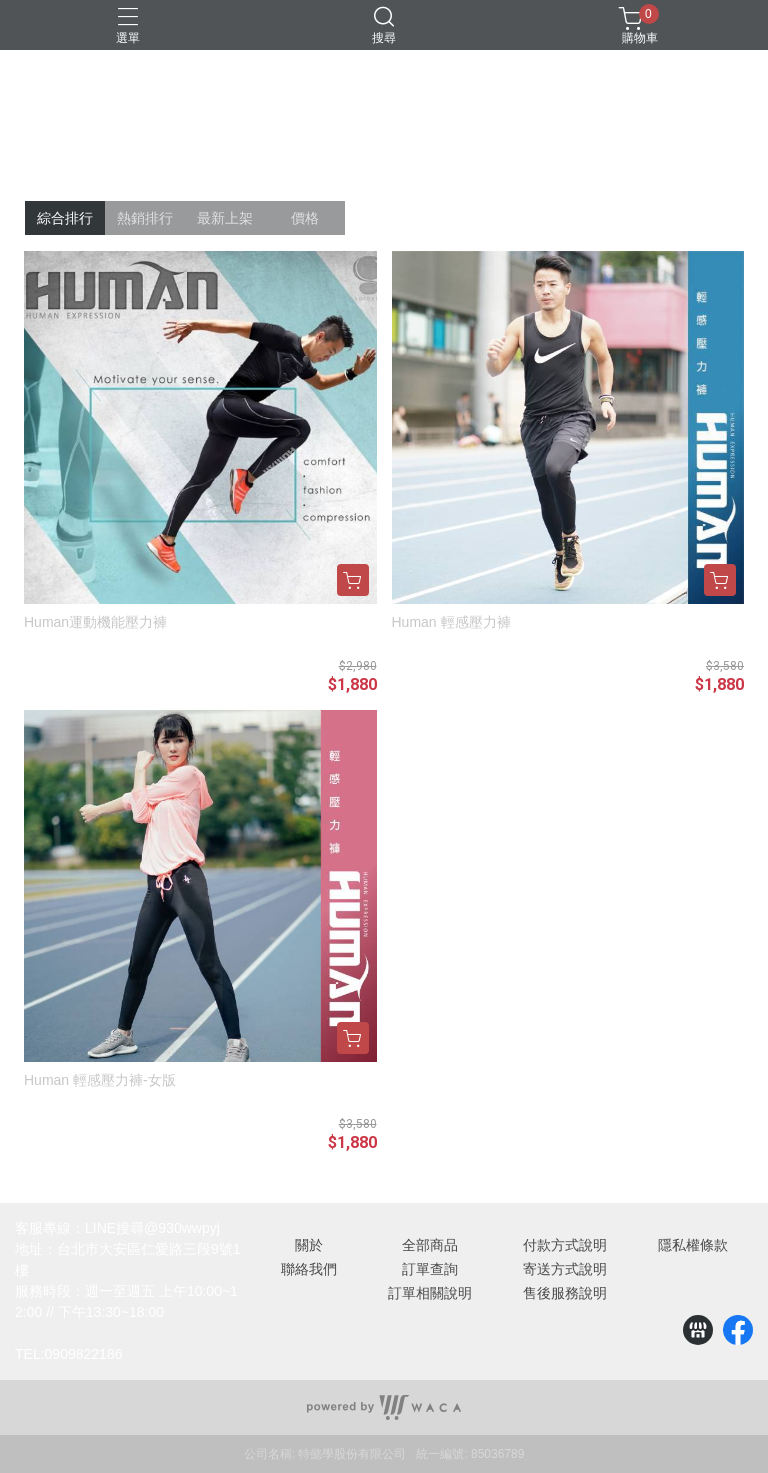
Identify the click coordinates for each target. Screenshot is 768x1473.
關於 (309, 1245)
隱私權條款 (693, 1245)
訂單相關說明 (430, 1293)
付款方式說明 (565, 1245)
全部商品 (430, 1245)
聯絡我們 (309, 1269)
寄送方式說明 (565, 1269)
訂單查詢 (430, 1269)
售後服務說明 (565, 1293)
